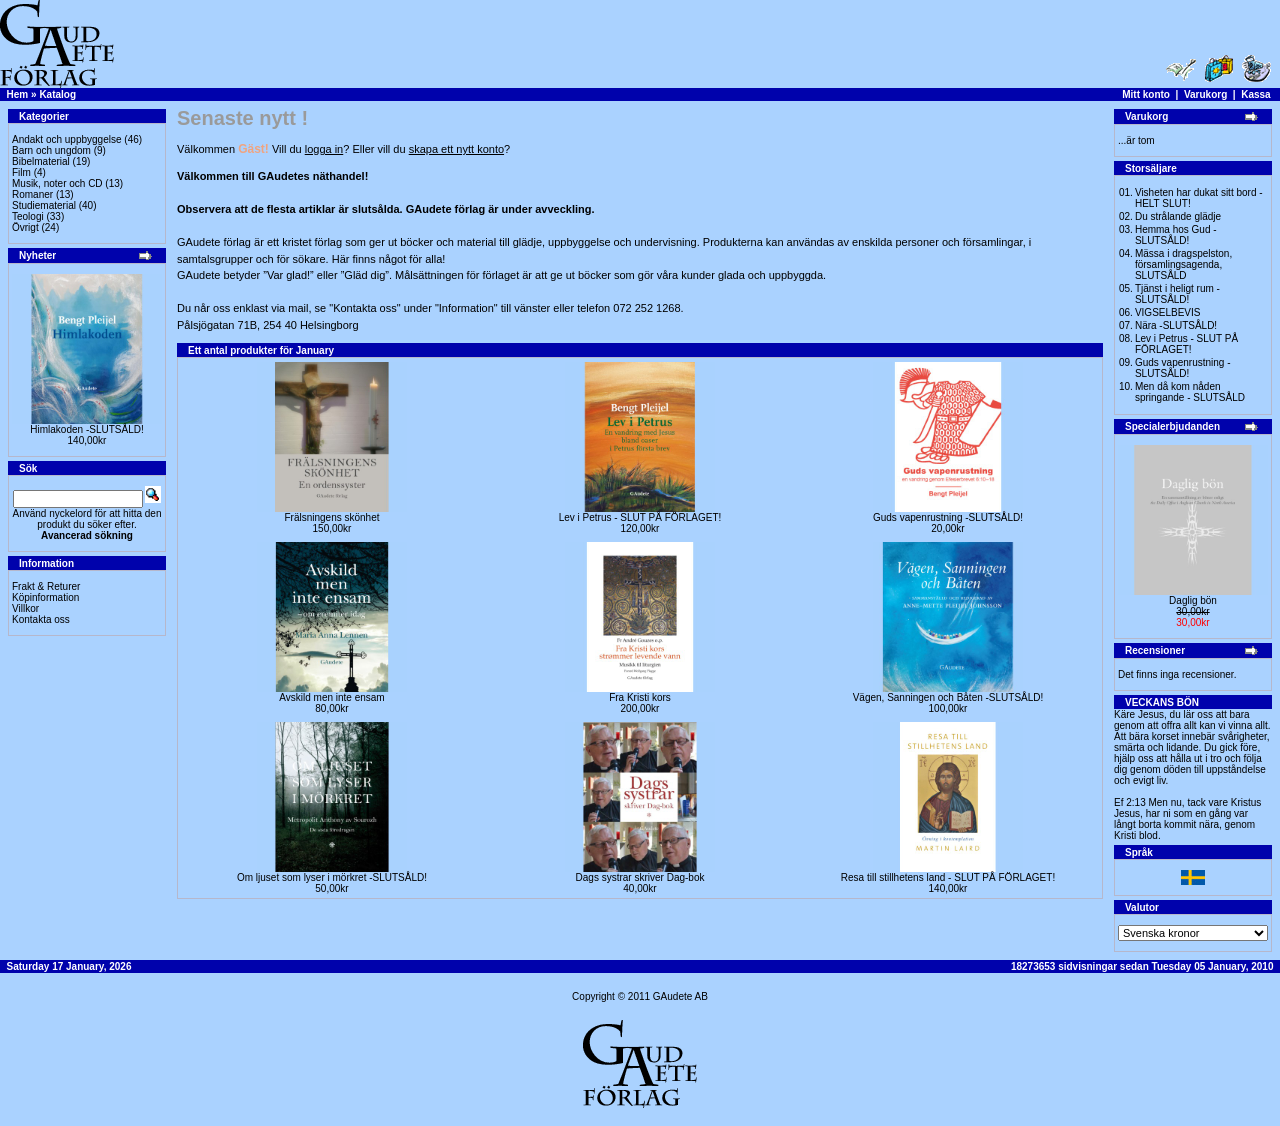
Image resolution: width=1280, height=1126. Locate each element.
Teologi (28, 216)
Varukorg (1205, 94)
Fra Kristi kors (640, 697)
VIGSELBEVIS (1168, 312)
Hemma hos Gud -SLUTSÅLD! (1176, 235)
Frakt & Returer (46, 586)
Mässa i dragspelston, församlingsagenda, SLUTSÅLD (1183, 264)
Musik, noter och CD (57, 183)
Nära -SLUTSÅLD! (1176, 325)
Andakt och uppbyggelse (67, 139)
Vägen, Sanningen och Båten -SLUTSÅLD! (948, 697)
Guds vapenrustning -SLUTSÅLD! (948, 517)
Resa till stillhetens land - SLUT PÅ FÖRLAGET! (948, 877)
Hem (18, 94)
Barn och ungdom (51, 150)
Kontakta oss (41, 619)
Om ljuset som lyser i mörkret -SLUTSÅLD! (332, 877)
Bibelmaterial (41, 161)
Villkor (25, 608)
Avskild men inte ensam (331, 697)
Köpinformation (45, 597)
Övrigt (25, 227)
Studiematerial (44, 205)
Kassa (1255, 94)
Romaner (32, 194)
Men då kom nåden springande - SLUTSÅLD (1190, 392)
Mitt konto (1146, 94)
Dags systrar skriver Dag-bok (640, 877)
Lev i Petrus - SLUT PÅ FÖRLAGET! (640, 517)
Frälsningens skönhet (331, 517)
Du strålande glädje (1178, 216)
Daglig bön (1193, 600)
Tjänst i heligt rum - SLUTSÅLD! (1177, 294)
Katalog (57, 94)
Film (21, 172)
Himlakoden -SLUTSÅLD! (86, 429)
